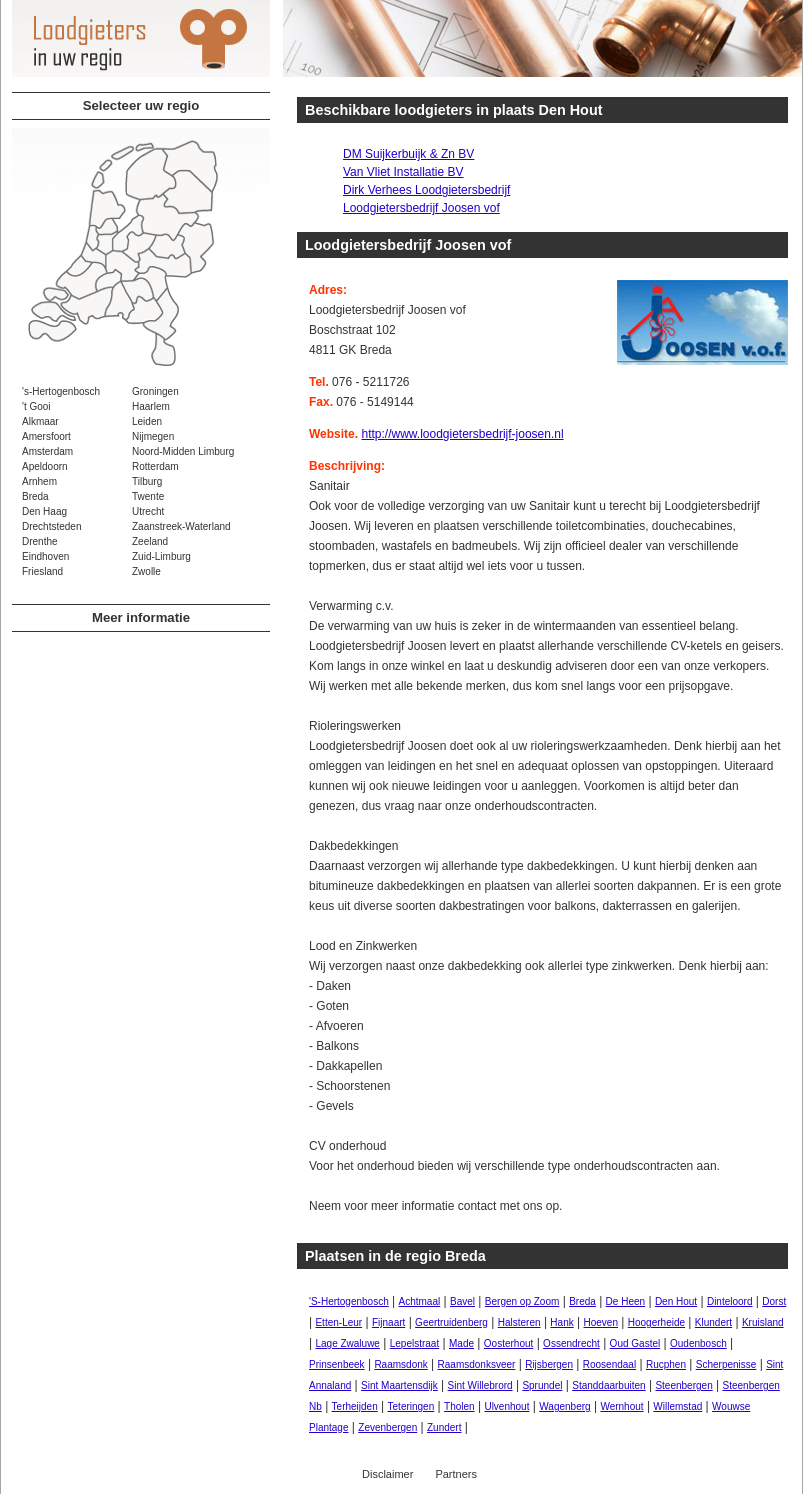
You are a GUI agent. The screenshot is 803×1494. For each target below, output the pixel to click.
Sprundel (542, 1385)
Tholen (459, 1406)
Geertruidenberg (451, 1322)
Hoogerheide (656, 1322)
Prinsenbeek (337, 1364)
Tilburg (147, 481)
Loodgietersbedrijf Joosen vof (421, 208)
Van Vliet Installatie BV (403, 172)
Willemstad (677, 1406)
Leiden (147, 421)
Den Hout (676, 1301)
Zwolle (146, 571)
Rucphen (666, 1364)
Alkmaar (40, 421)
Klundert (713, 1322)
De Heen (625, 1301)
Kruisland (763, 1322)
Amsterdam (47, 451)
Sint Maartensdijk (399, 1385)
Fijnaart (388, 1322)
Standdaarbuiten (608, 1385)
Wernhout (621, 1406)
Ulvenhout (506, 1406)
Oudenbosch (698, 1343)
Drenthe (40, 541)
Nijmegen (153, 436)
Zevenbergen (387, 1427)
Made (461, 1343)
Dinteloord (730, 1301)
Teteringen (411, 1406)
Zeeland (150, 541)
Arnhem (39, 481)
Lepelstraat (414, 1343)
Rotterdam (155, 466)
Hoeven (601, 1322)
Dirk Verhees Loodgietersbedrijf (426, 190)
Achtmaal (420, 1301)
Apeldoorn (45, 466)
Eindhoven (45, 556)
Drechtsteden (51, 526)
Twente (148, 496)
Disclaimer (387, 1474)
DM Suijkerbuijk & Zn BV (408, 154)
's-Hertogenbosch (61, 391)
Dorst (774, 1301)
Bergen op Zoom (522, 1301)
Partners (456, 1474)
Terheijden (355, 1406)
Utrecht (148, 511)
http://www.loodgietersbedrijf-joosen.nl (462, 434)
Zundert (444, 1427)
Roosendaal (609, 1364)
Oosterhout (508, 1343)
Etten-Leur (338, 1322)
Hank (561, 1322)
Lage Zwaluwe (347, 1343)
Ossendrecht (571, 1343)
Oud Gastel (635, 1343)
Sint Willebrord (480, 1385)
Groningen (155, 391)
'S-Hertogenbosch (349, 1301)
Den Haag (44, 511)
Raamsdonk (400, 1364)
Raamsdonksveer (477, 1364)
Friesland (42, 571)
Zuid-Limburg (161, 556)
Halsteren (519, 1322)
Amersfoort (46, 436)
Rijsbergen (549, 1364)
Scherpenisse (726, 1364)
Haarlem (151, 406)
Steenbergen (683, 1385)
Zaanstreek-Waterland (181, 526)
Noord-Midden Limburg (183, 451)
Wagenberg (564, 1406)
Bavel (462, 1301)
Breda (35, 496)
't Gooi (36, 406)
